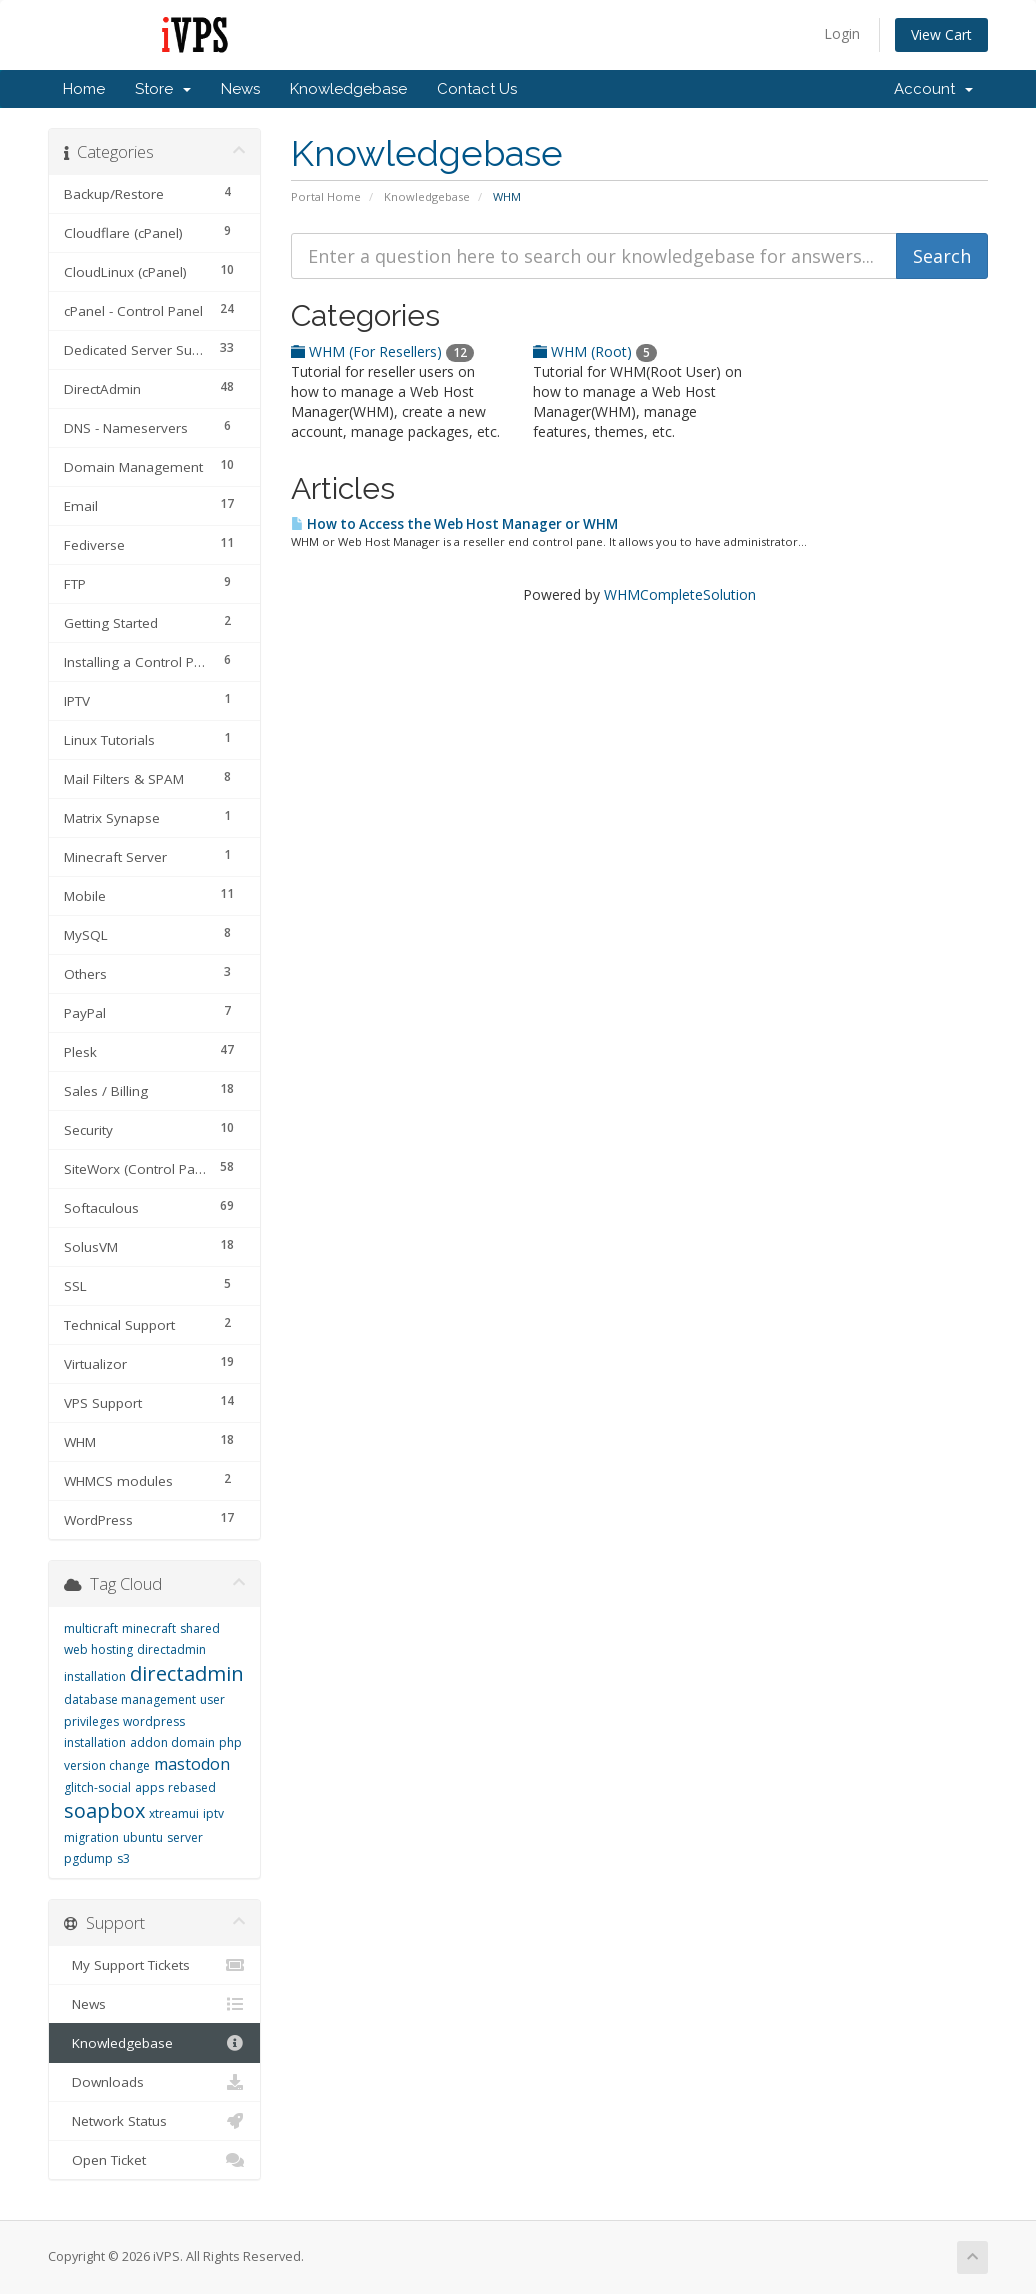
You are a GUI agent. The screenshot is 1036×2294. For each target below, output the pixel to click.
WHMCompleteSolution (680, 594)
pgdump (88, 1858)
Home (84, 89)
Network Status (154, 2121)
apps (149, 1787)
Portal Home (326, 196)
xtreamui (174, 1813)
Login (842, 33)
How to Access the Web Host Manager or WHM (454, 524)
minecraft (149, 1628)
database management (130, 1699)
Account (933, 89)
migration (91, 1837)
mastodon (192, 1764)
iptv (213, 1813)
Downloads (154, 2082)
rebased (192, 1787)
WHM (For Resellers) (382, 351)
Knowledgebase (348, 89)
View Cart (941, 34)
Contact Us (477, 89)
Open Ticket (154, 2160)
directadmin (187, 1673)
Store (163, 89)
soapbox (104, 1810)
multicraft (91, 1628)
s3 (123, 1858)
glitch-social (97, 1787)
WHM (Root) (595, 351)
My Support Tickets (154, 1965)
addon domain (172, 1742)
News (240, 89)
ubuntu (143, 1837)
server (185, 1837)
